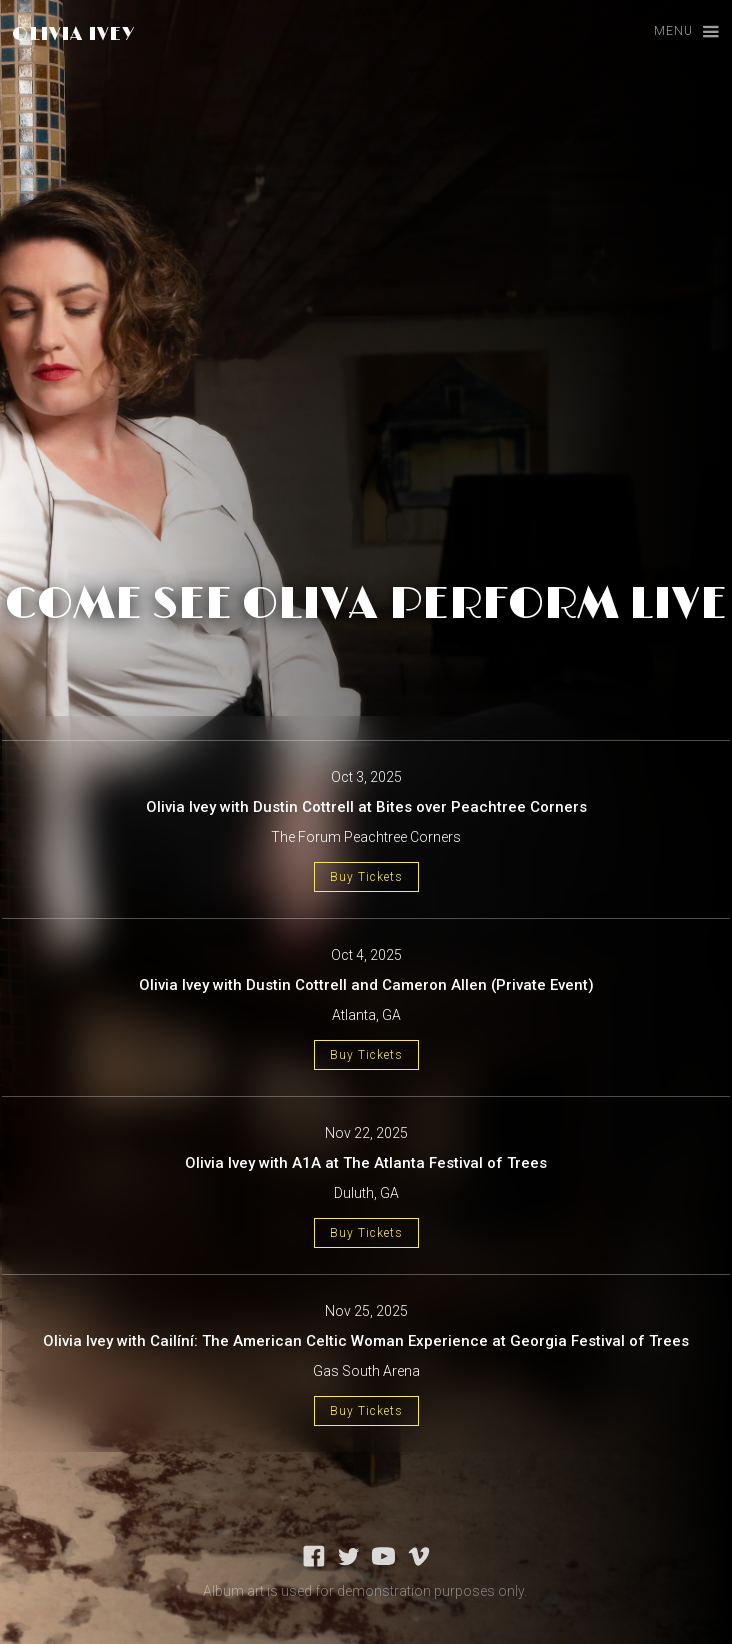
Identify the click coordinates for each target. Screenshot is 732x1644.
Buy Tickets (366, 877)
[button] (677, 32)
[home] (68, 34)
